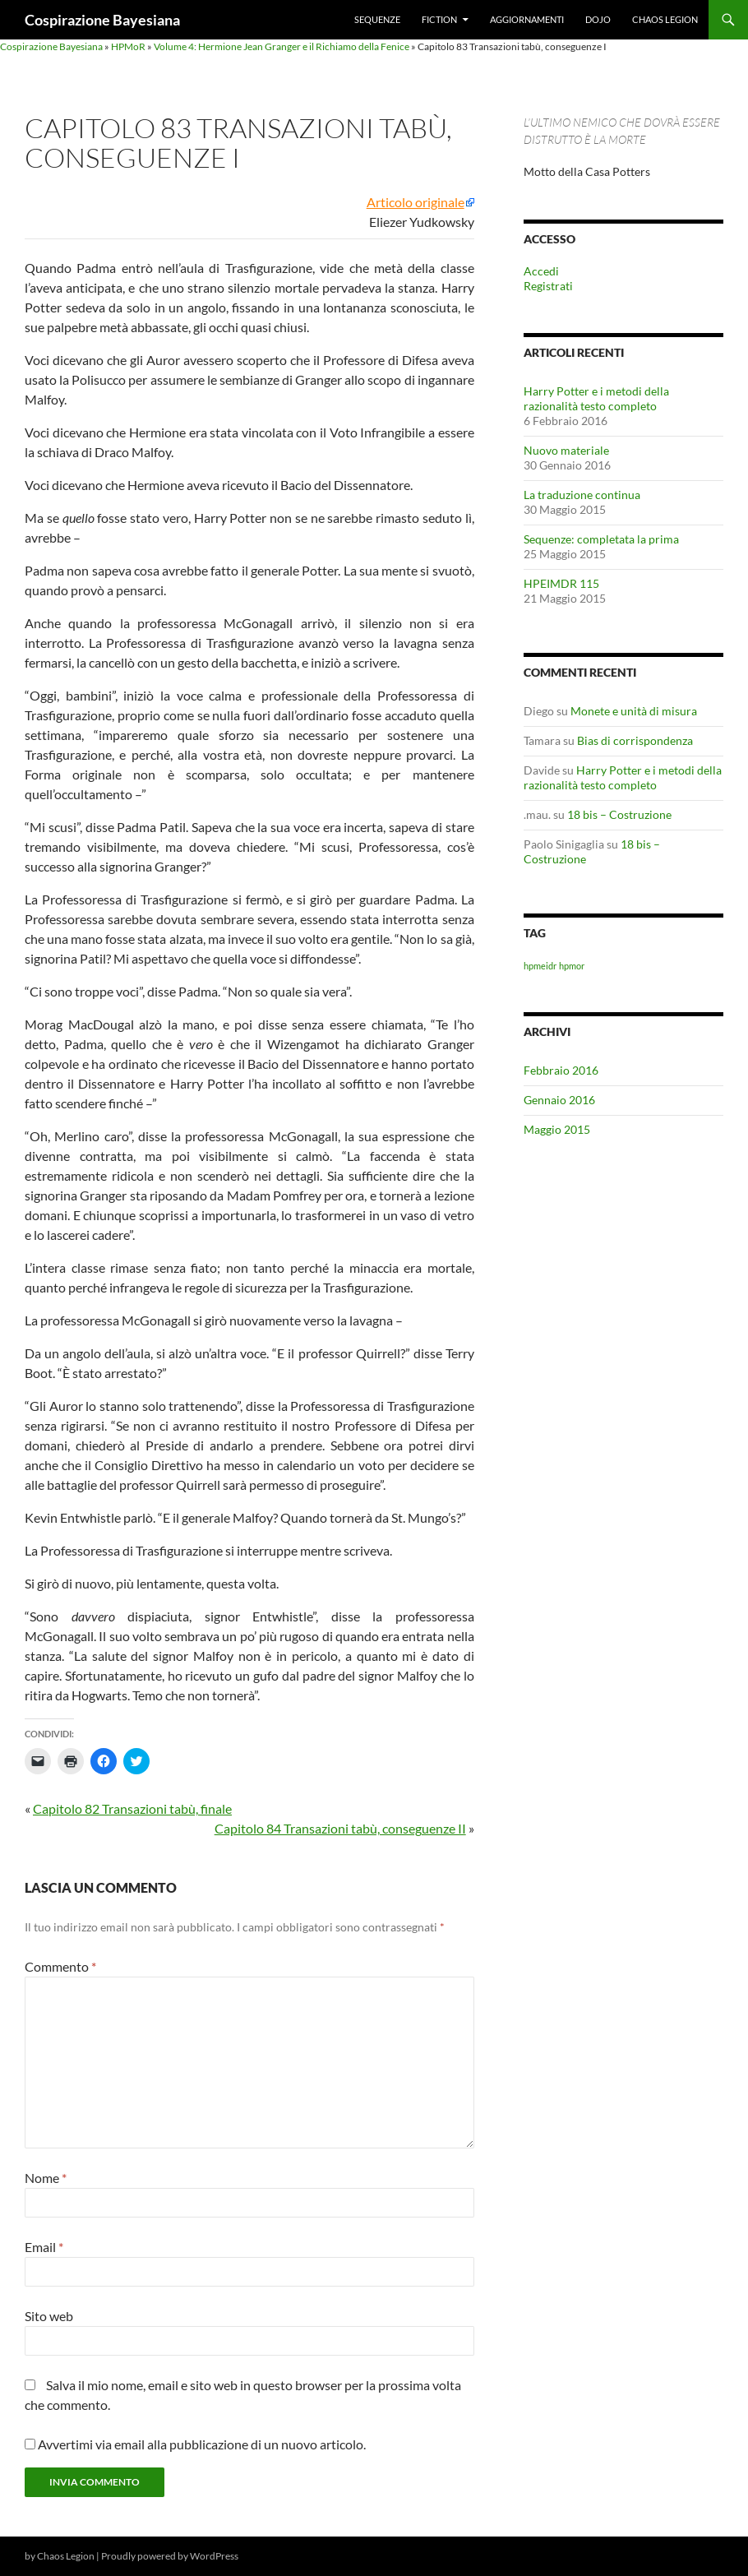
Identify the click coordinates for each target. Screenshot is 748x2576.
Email (44, 2247)
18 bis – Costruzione (619, 814)
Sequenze (377, 19)
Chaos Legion (665, 19)
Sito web (49, 2316)
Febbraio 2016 (561, 1070)
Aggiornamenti (527, 19)
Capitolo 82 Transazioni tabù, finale (132, 1808)
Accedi (541, 271)
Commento (60, 1966)
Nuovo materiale (566, 450)
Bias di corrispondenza (635, 740)
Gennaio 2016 (559, 1100)
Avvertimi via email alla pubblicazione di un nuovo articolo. (202, 2444)
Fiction (439, 19)
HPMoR (128, 46)
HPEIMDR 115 (561, 583)
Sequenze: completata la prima (601, 539)
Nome (46, 2177)
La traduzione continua (582, 495)
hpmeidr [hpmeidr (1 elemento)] (540, 965)
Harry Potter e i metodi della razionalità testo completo (596, 398)
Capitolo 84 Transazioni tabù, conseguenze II (340, 1828)
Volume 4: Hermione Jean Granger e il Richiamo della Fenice (281, 46)
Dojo (598, 19)
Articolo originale (415, 202)
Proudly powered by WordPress (169, 2556)
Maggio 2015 (557, 1129)
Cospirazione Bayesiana (102, 20)
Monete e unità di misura (633, 711)
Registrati (548, 286)
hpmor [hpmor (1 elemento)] (571, 965)
